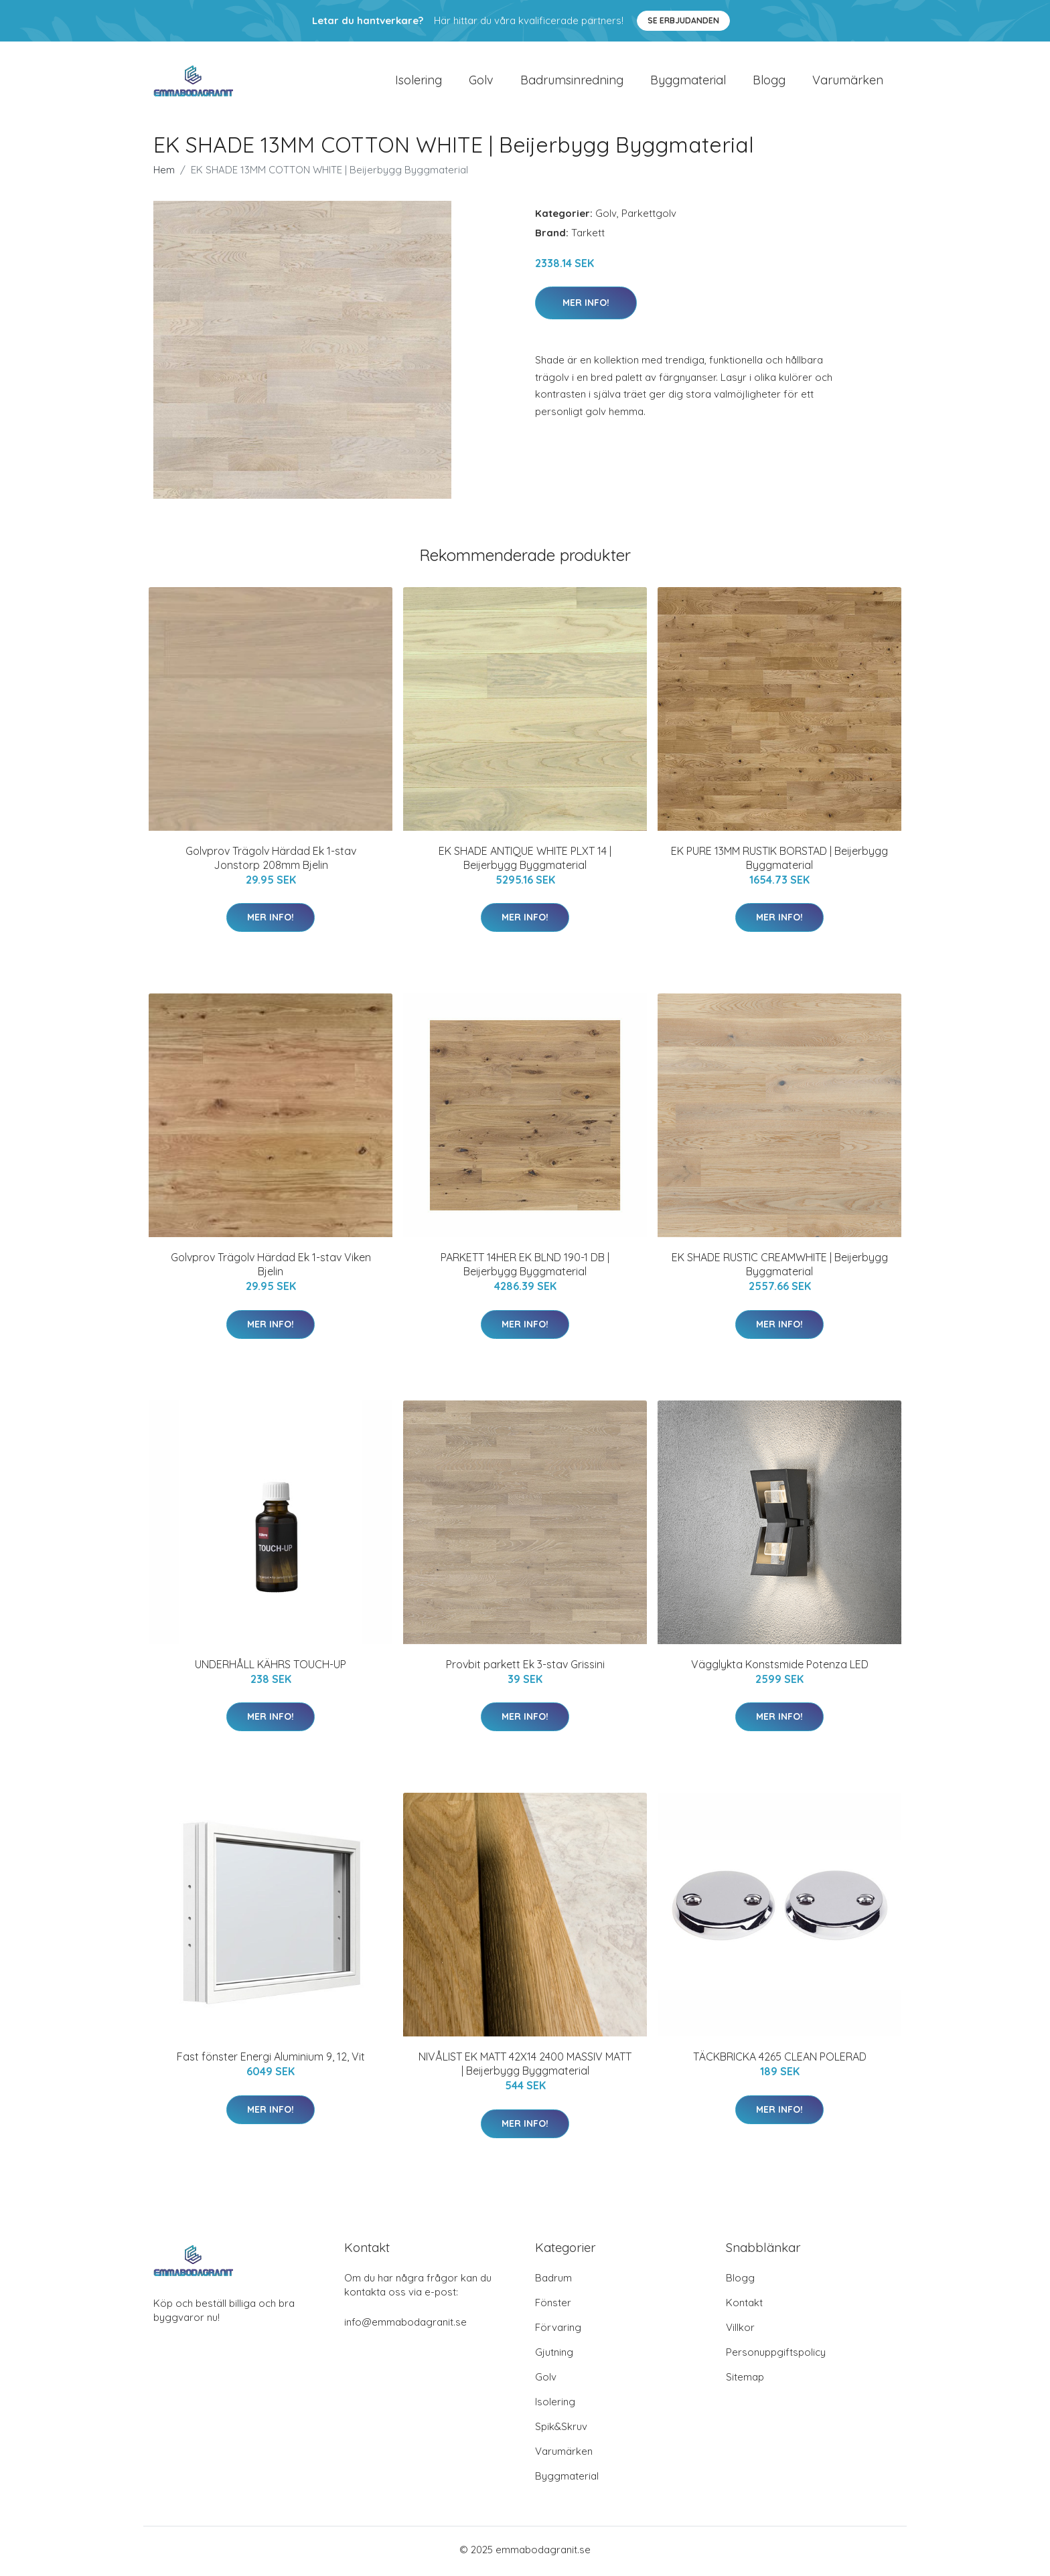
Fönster (553, 2306)
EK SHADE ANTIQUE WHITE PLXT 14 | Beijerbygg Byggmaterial (525, 861)
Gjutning (554, 2355)
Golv (481, 81)
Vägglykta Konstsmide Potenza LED (780, 1667)
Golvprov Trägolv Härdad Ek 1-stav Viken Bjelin (271, 1267)
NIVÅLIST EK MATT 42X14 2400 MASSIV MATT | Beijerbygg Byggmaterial (525, 2067)
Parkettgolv (648, 216)
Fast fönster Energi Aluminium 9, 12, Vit (271, 2060)
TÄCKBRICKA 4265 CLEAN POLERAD (780, 2060)
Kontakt (744, 2306)
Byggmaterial (688, 81)
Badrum (553, 2281)
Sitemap (745, 2380)
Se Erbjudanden (683, 20)
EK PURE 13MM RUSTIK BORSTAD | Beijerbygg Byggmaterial (779, 861)
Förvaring (558, 2330)
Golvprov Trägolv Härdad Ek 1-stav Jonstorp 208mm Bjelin (270, 861)
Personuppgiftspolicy (776, 2355)
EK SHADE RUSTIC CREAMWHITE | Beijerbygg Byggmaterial (780, 1267)
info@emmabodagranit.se (405, 2325)
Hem (164, 173)
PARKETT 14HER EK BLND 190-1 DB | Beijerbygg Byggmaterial (525, 1267)
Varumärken (847, 81)
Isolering (418, 81)
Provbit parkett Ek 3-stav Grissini (525, 1667)
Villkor (740, 2330)
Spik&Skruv (561, 2429)
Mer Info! (585, 306)
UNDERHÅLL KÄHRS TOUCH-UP (270, 1667)
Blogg (769, 81)
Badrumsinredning (571, 81)
